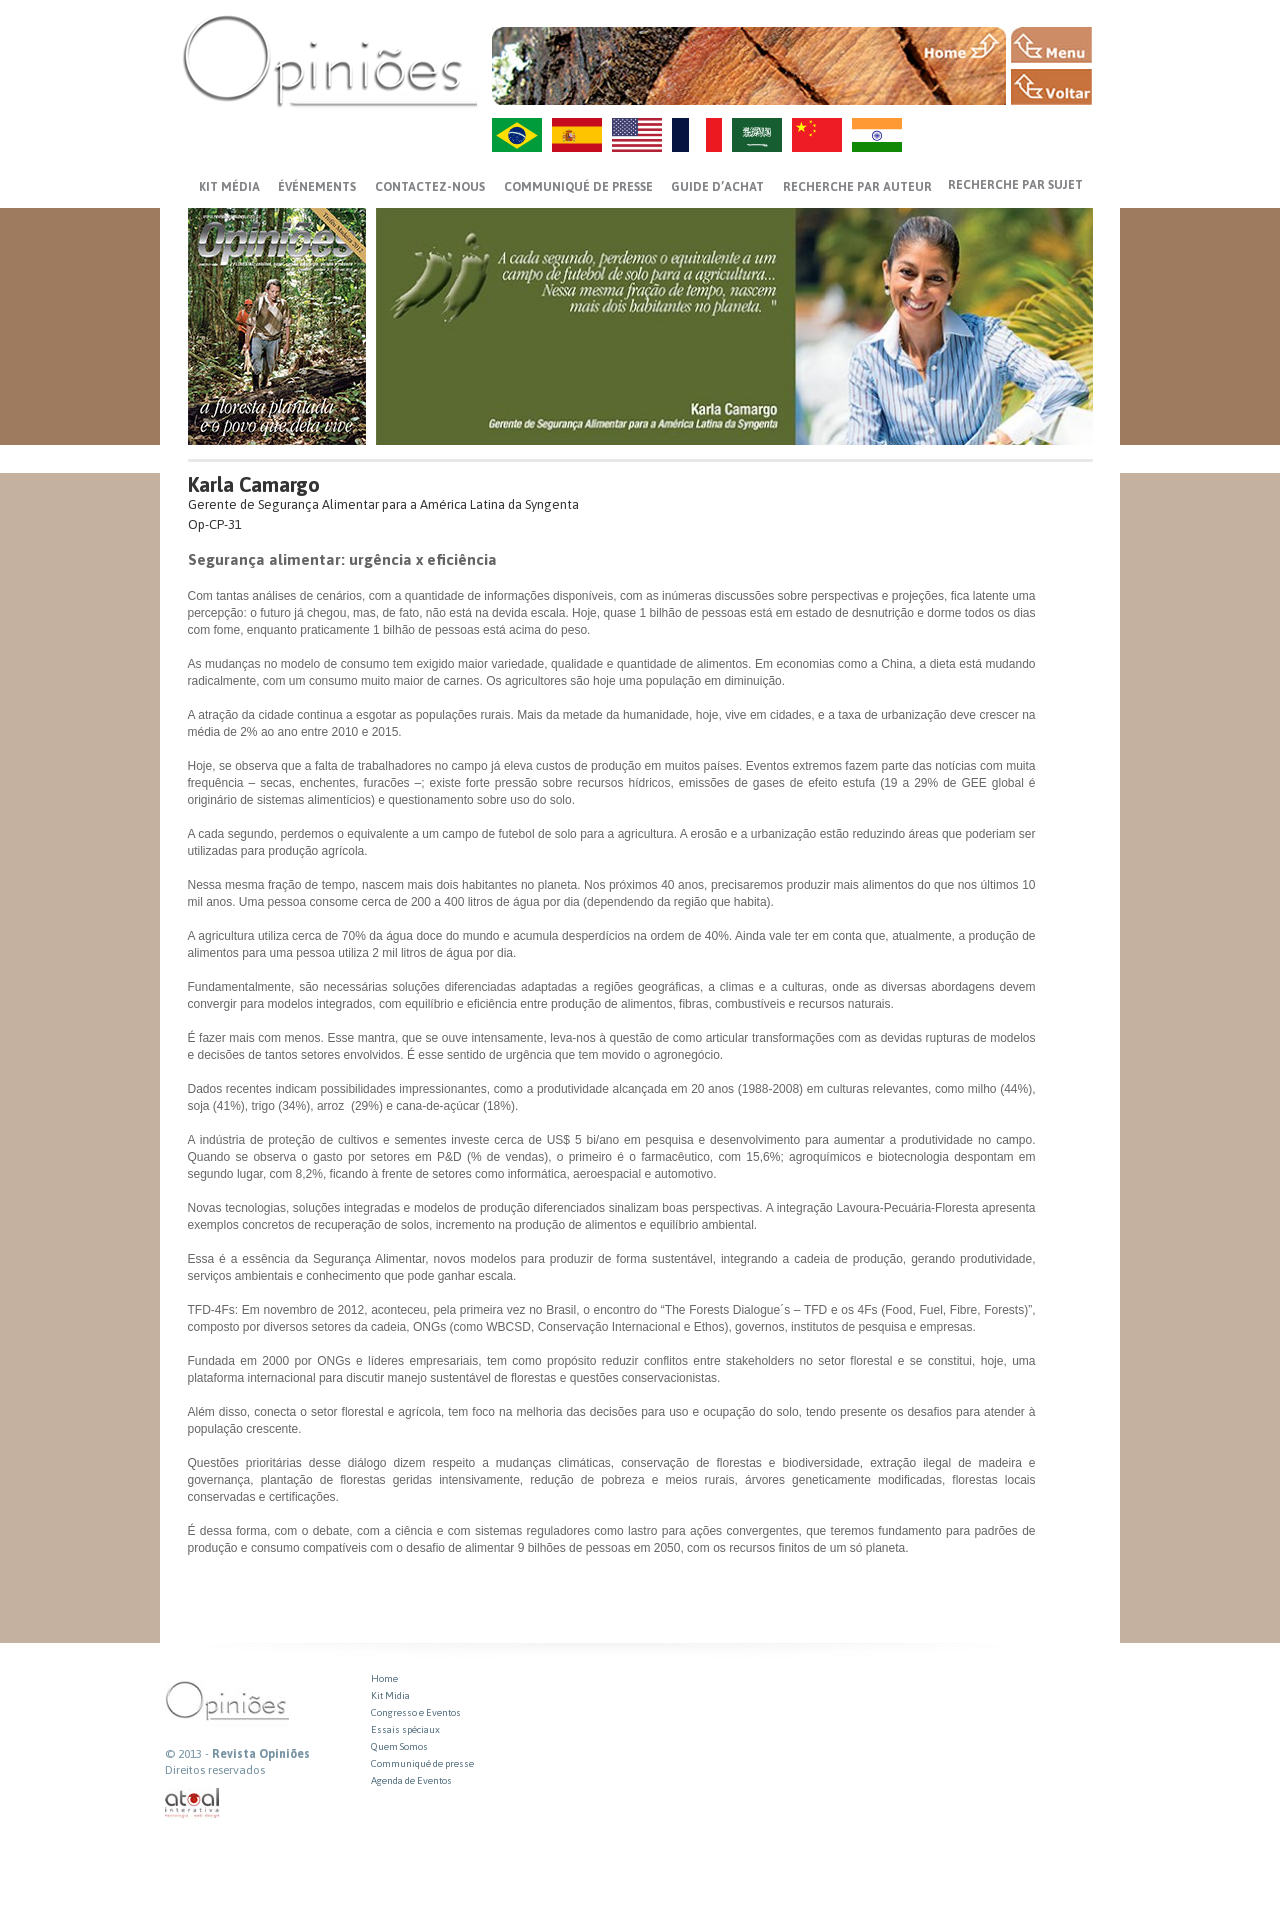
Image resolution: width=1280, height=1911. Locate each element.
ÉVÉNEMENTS (317, 187)
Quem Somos (399, 1746)
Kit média (229, 187)
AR (757, 135)
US (637, 135)
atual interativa (193, 1803)
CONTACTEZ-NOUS (430, 187)
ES (577, 135)
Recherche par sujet (1015, 185)
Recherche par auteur (857, 187)
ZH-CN (817, 135)
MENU (1051, 45)
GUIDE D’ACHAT (717, 187)
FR (697, 135)
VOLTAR (1051, 87)
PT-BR (517, 135)
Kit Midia (390, 1695)
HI (877, 135)
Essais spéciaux (405, 1729)
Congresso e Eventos (416, 1712)
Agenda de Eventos (411, 1780)
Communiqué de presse (578, 187)
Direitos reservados (215, 1770)
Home (384, 1678)
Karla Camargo (254, 484)
